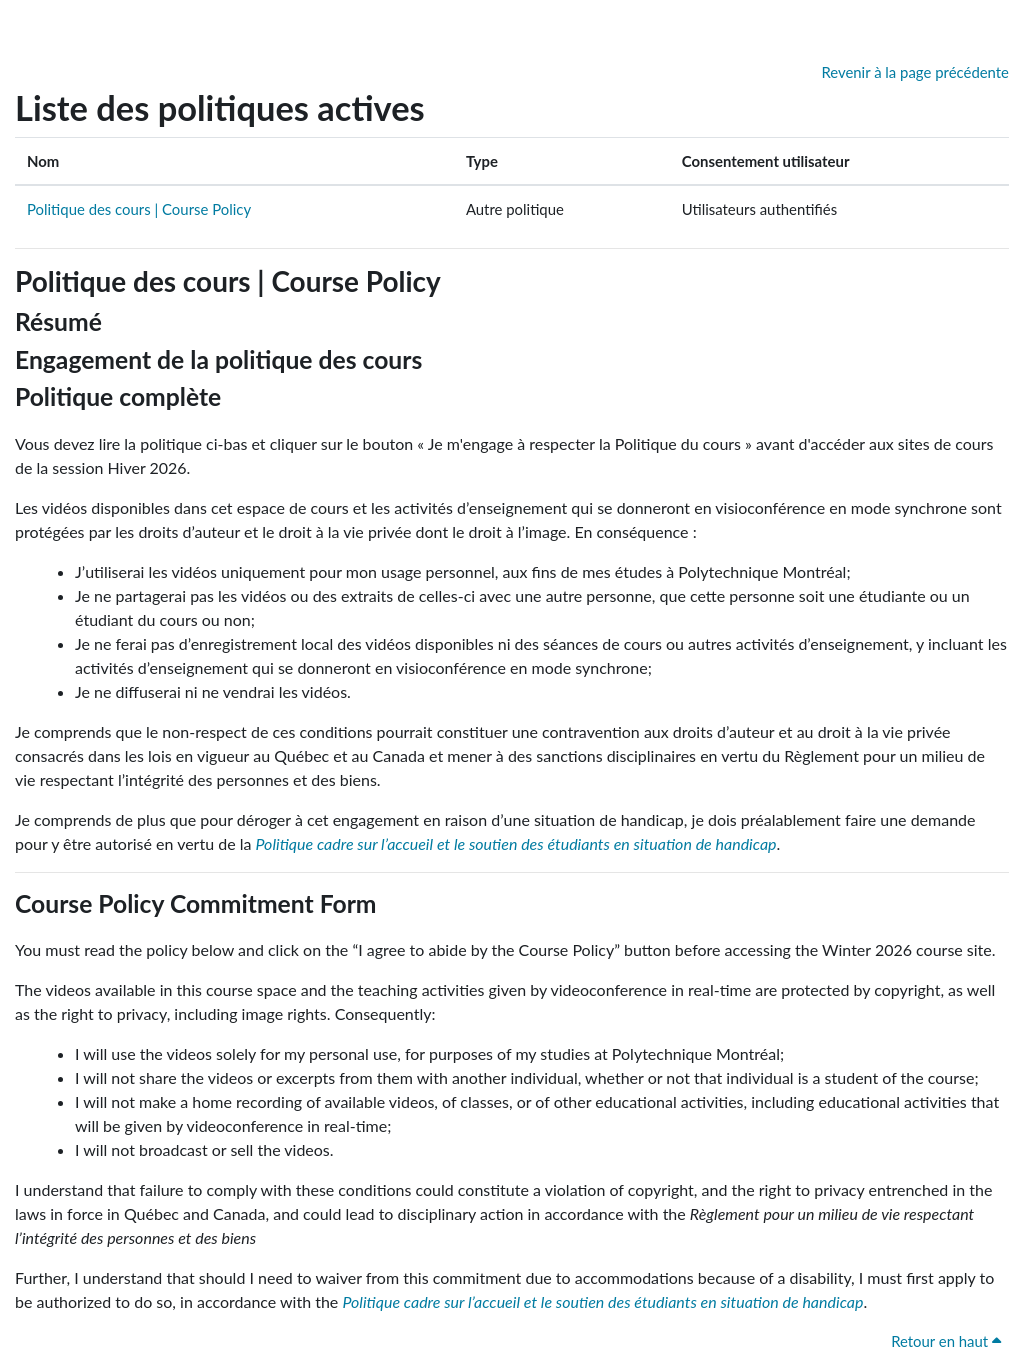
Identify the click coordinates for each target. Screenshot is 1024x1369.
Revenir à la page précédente (915, 72)
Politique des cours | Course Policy (139, 209)
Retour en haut (946, 1341)
